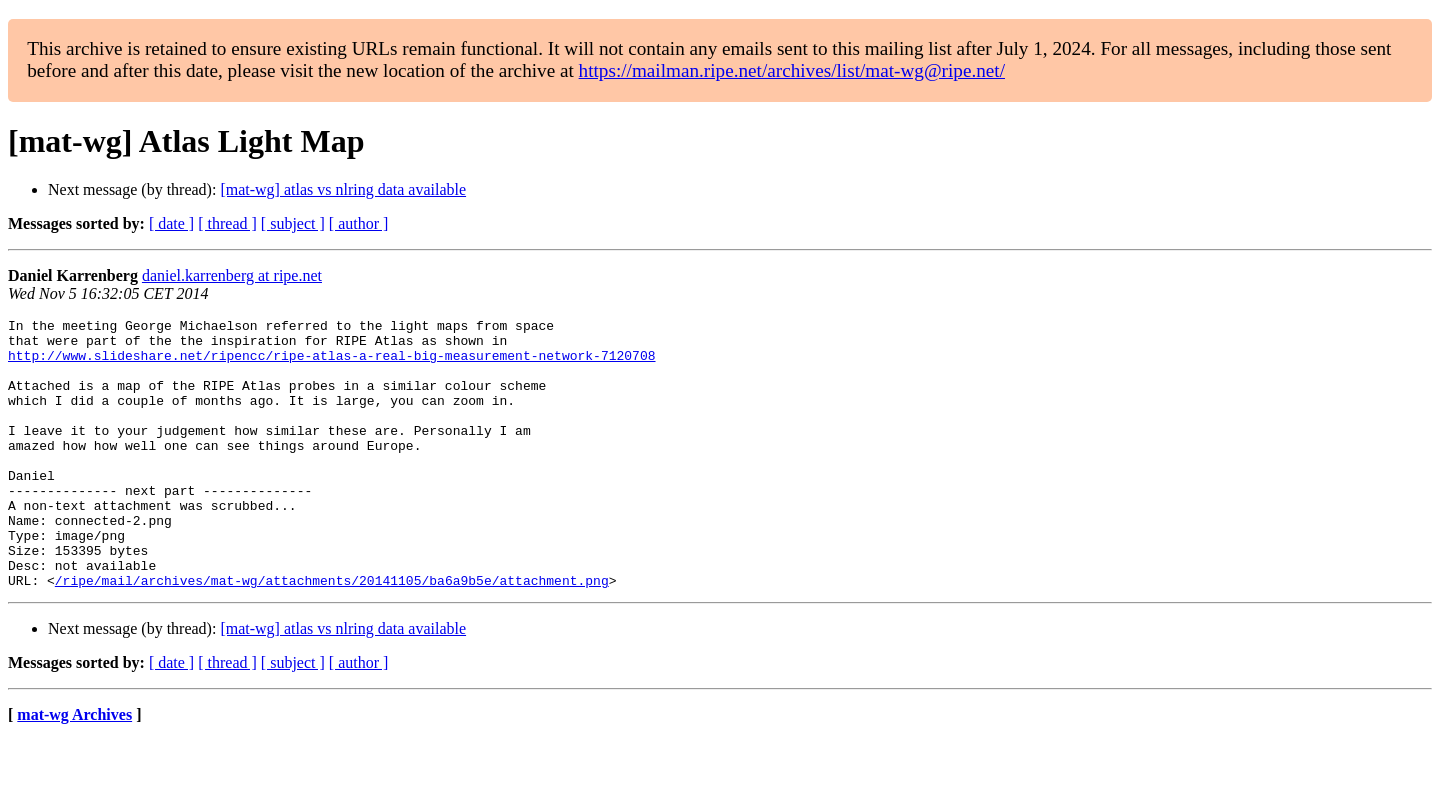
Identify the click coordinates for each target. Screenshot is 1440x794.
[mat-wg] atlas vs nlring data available (343, 189)
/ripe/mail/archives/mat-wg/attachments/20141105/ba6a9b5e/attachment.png (332, 634)
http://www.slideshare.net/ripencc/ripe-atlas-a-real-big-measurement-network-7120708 (331, 364)
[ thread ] (227, 223)
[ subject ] (293, 223)
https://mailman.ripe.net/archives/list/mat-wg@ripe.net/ (792, 70)
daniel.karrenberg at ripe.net (232, 275)
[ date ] (171, 223)
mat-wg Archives (74, 768)
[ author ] (359, 223)
